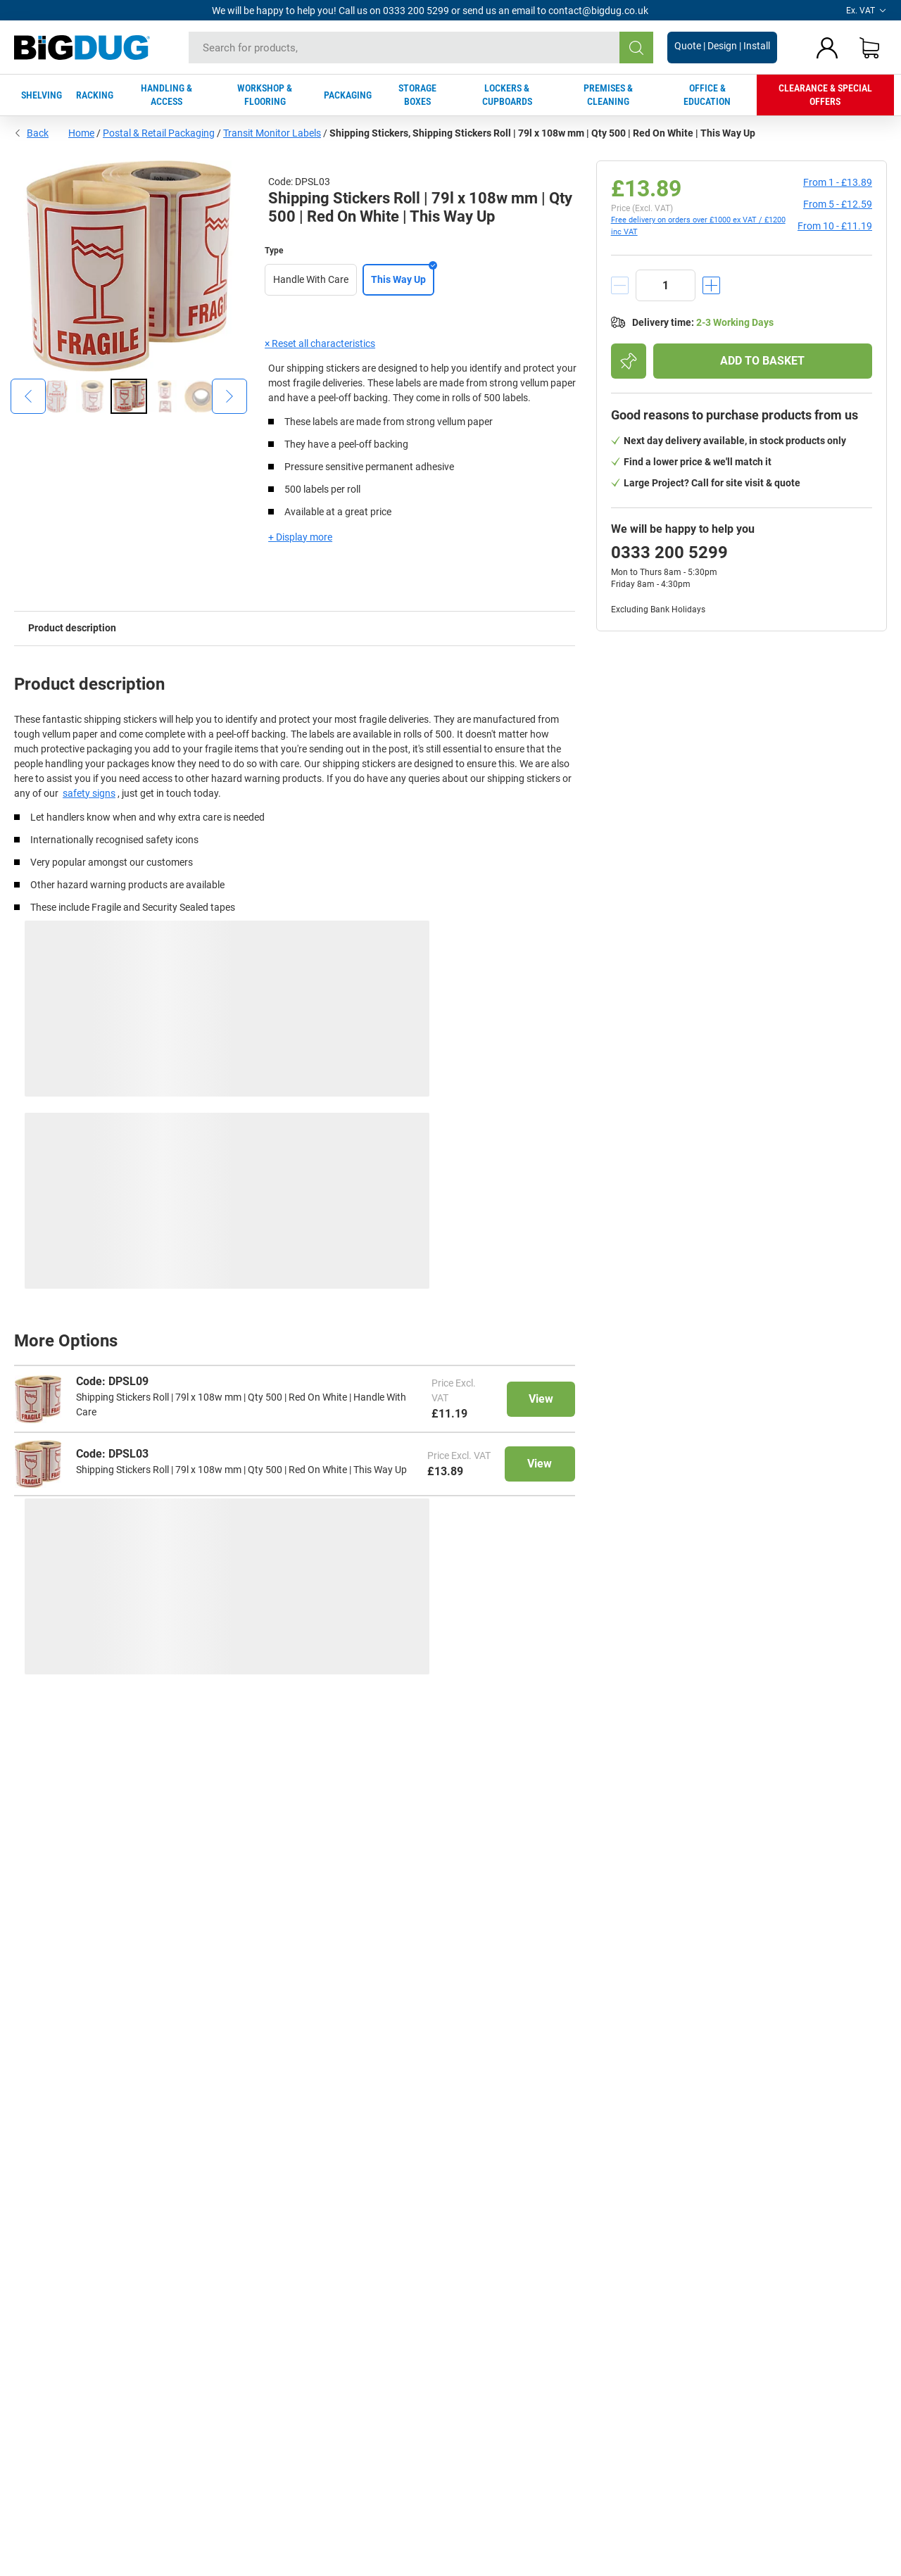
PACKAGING (348, 95)
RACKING (94, 95)
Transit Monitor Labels (272, 133)
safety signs (89, 793)
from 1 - (837, 182)
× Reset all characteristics (320, 343)
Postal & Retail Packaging (159, 133)
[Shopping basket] (869, 47)
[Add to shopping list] (628, 361)
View (541, 1399)
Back (31, 133)
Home (81, 133)
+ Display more (300, 537)
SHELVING (41, 95)
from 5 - (837, 204)
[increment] (711, 285)
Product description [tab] (72, 627)
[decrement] (620, 285)
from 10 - (835, 226)
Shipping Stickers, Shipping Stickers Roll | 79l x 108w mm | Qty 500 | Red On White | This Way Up (542, 133)
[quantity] (665, 285)
